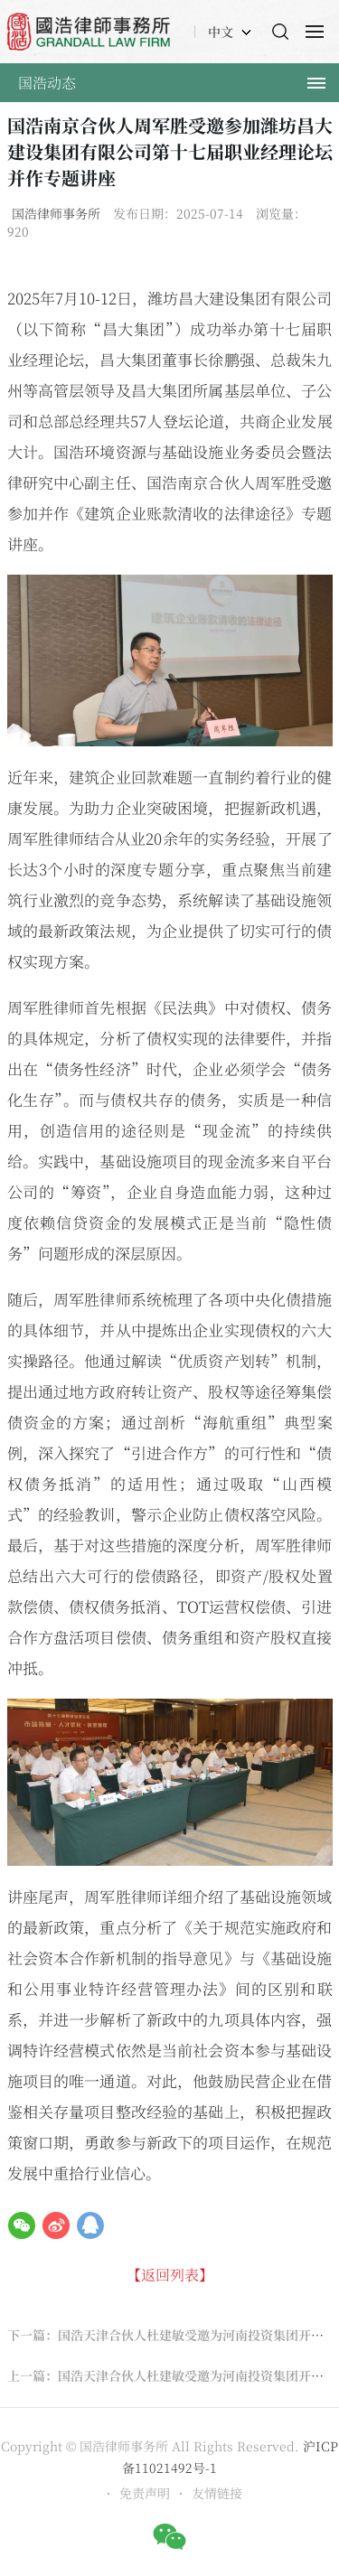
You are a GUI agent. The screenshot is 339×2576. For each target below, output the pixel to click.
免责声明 (144, 2493)
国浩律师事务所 (56, 213)
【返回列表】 (170, 2274)
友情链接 (217, 2493)
